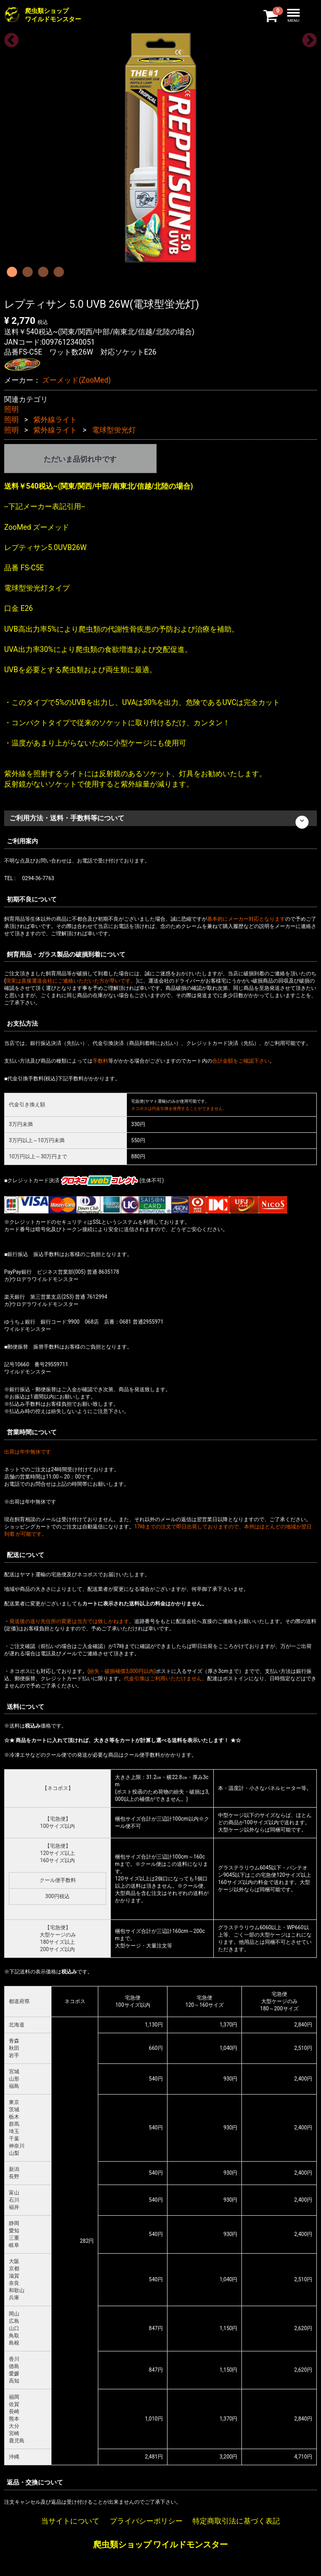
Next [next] (306, 37)
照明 (11, 409)
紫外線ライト (55, 419)
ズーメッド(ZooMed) (76, 380)
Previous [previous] (8, 37)
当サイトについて (70, 2521)
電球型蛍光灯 (114, 430)
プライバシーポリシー (146, 2521)
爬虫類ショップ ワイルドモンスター (160, 2544)
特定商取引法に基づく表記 (236, 2521)
